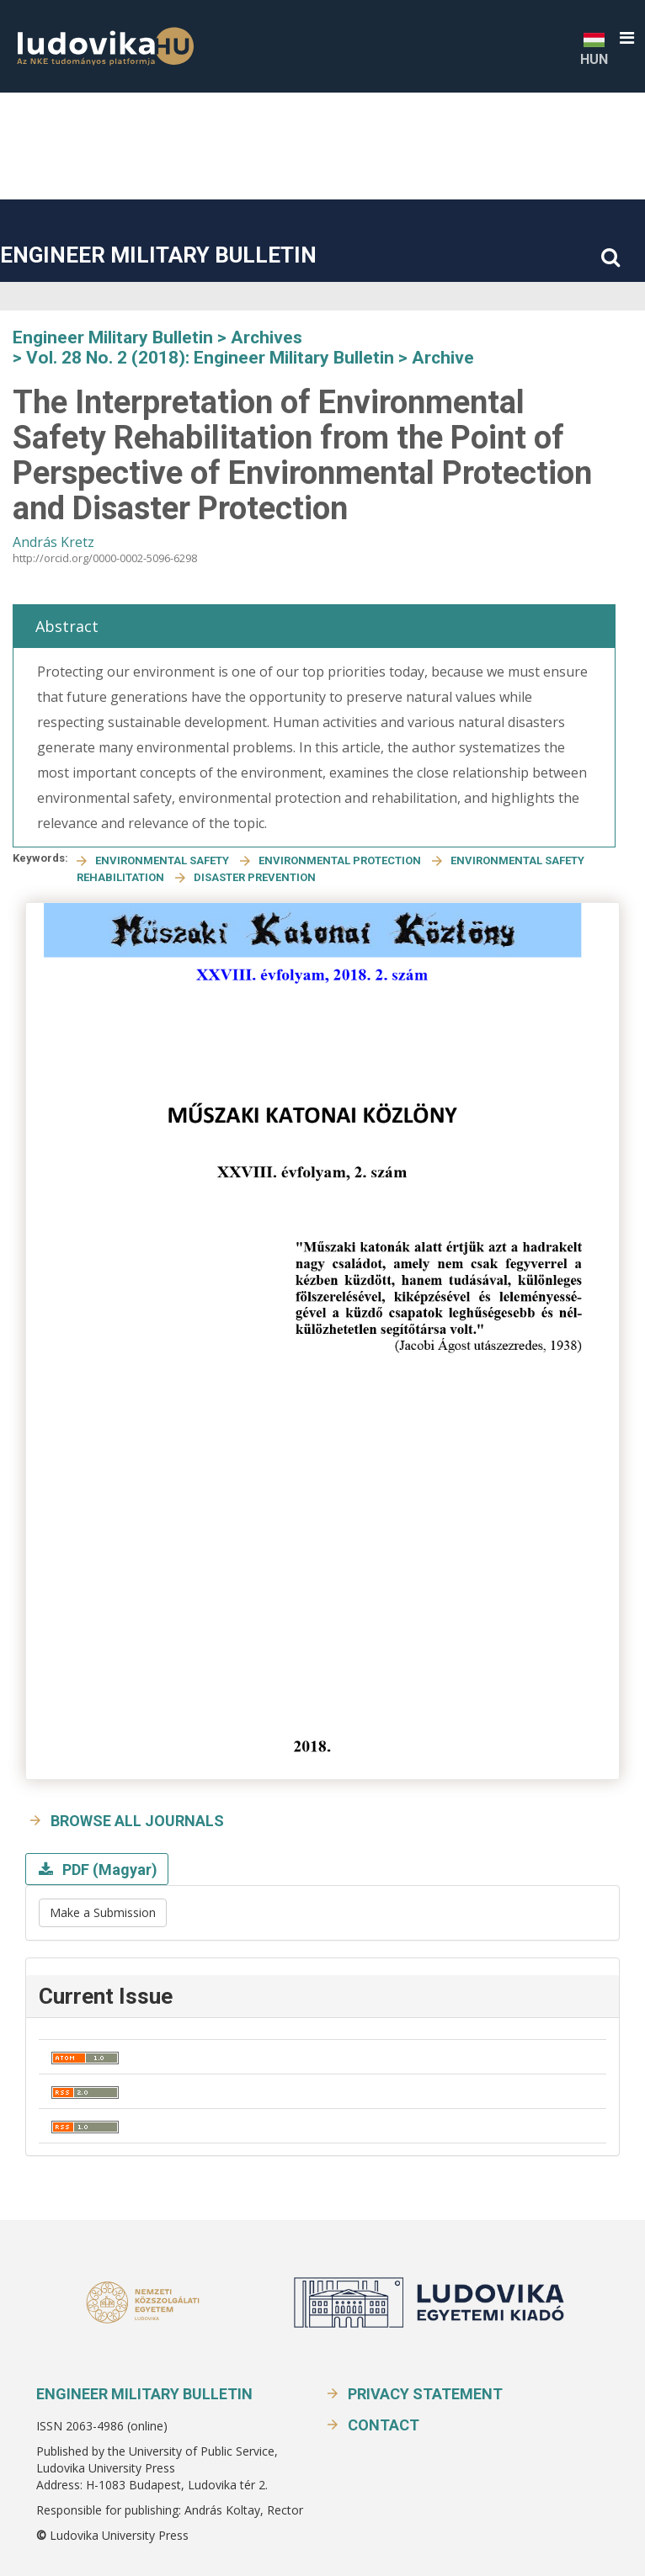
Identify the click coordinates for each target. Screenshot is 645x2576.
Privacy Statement (425, 2394)
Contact (383, 2425)
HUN (594, 48)
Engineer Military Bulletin (158, 255)
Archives (266, 337)
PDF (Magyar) (108, 1869)
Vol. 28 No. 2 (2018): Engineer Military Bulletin (210, 358)
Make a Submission (103, 1912)
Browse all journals (137, 1821)
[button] (626, 38)
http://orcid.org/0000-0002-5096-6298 (105, 558)
